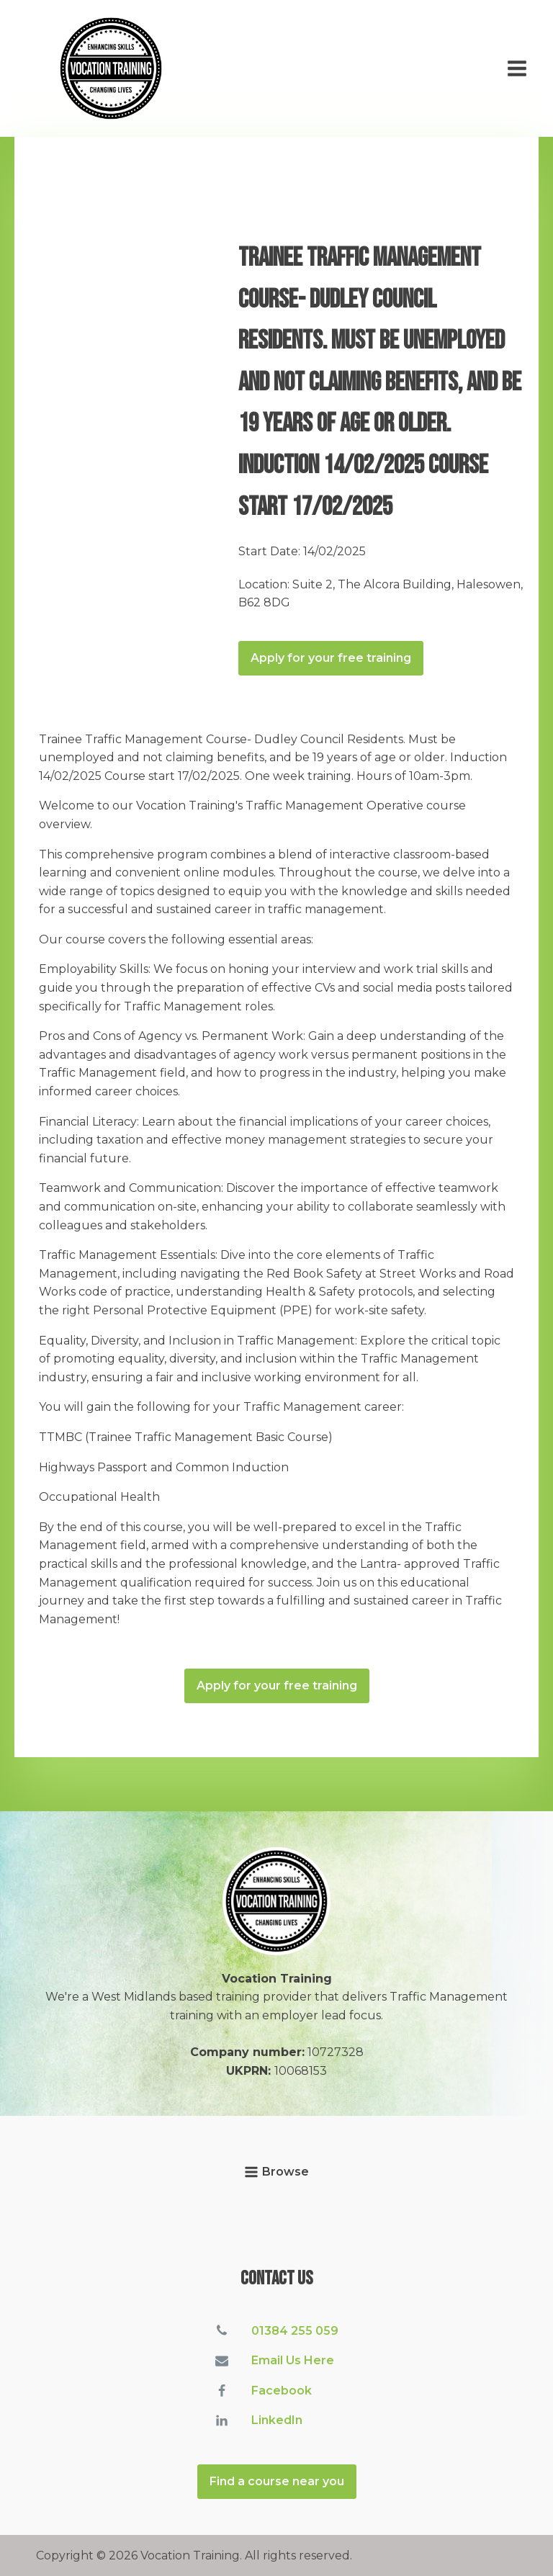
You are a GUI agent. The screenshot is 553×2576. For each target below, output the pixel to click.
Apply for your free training (331, 658)
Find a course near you (277, 2481)
